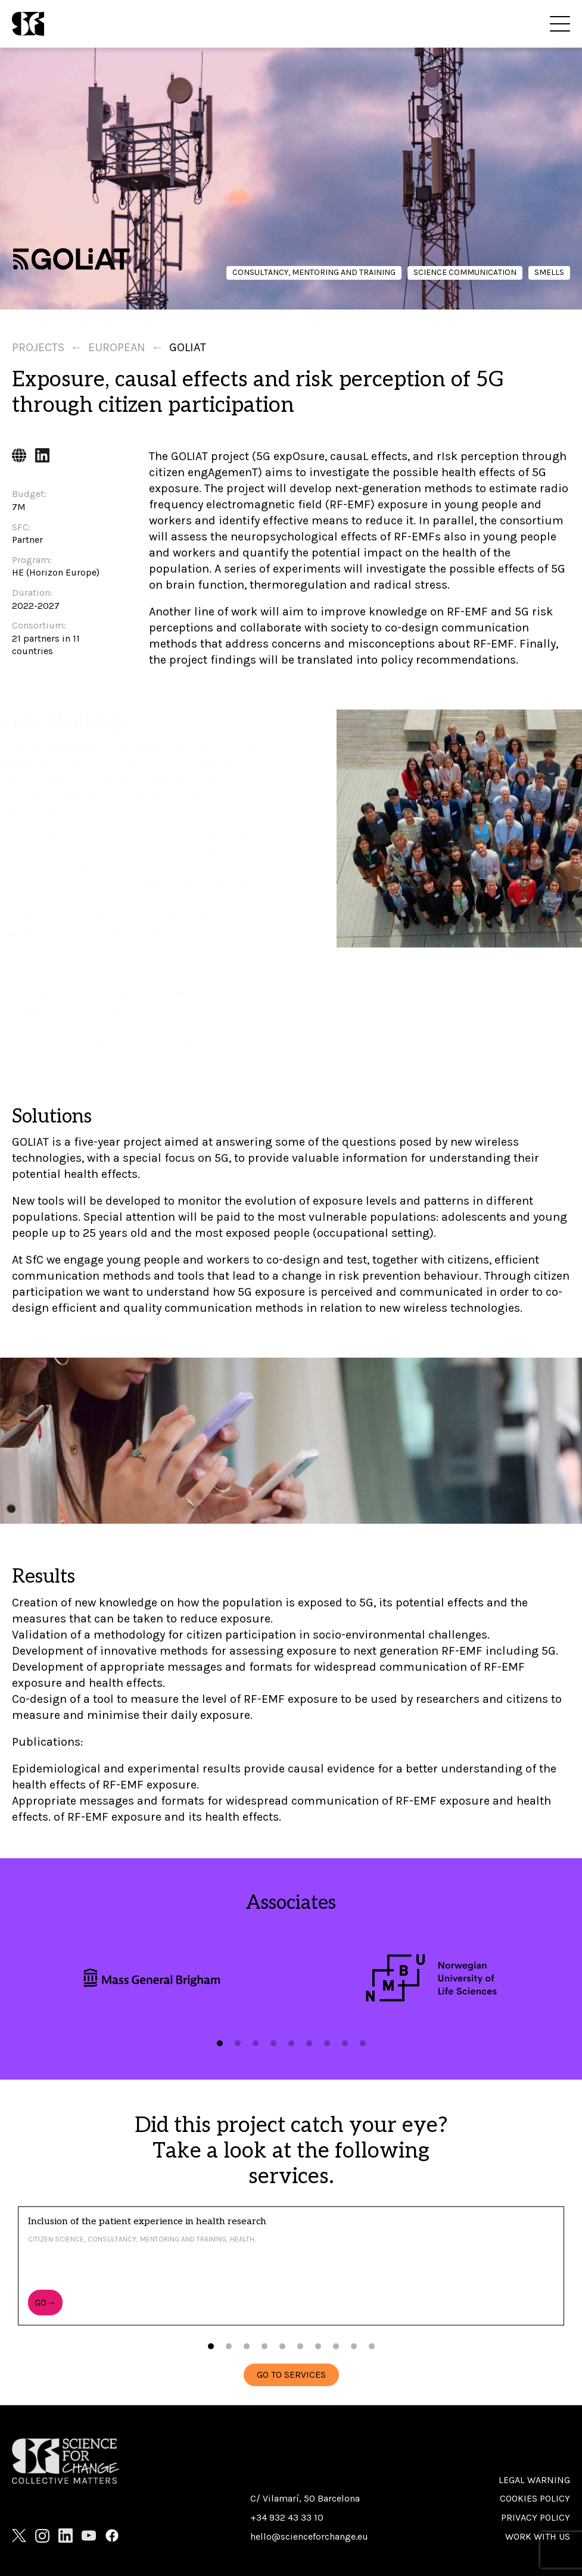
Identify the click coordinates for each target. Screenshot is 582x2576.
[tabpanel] (151, 1977)
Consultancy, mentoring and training (314, 272)
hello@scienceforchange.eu (309, 2536)
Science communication (464, 272)
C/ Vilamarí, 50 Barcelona (305, 2498)
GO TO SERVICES (291, 2374)
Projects (38, 347)
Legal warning (534, 2480)
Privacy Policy (535, 2517)
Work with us (537, 2536)
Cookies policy (535, 2498)
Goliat (187, 347)
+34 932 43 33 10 (286, 2517)
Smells (549, 272)
